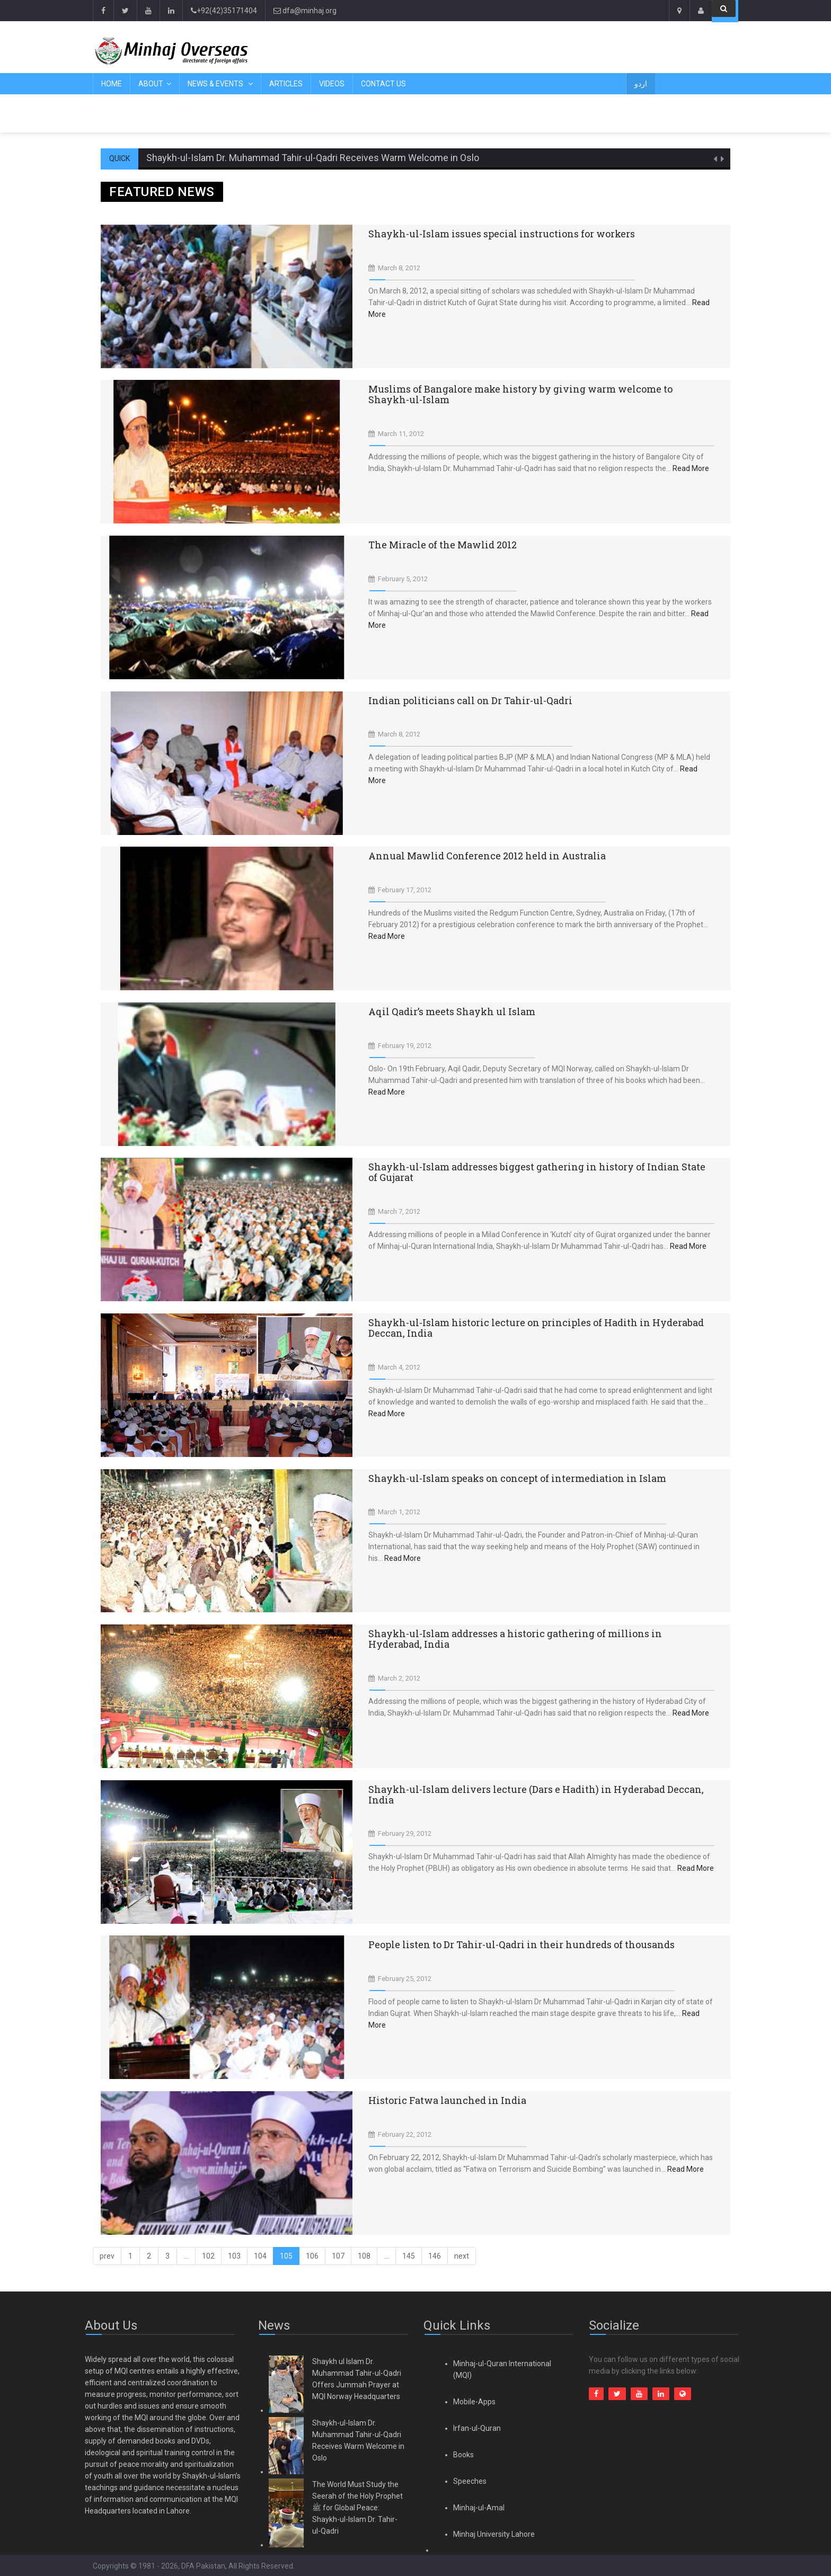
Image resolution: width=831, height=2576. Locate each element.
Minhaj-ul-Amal (479, 2507)
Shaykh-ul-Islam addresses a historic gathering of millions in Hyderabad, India (515, 1638)
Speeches (470, 2481)
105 (286, 2256)
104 (260, 2256)
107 (338, 2256)
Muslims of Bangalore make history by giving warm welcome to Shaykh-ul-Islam (520, 394)
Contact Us (383, 83)
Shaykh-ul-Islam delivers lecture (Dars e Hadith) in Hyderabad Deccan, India (536, 1794)
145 (408, 2256)
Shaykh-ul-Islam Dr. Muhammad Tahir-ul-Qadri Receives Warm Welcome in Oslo (312, 157)
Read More (691, 468)
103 (234, 2256)
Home (111, 83)
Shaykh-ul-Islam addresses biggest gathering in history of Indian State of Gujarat (536, 1172)
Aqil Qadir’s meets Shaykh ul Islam (451, 1011)
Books (463, 2454)
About (150, 83)
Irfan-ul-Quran (477, 2428)
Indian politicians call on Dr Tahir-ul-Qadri (470, 700)
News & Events (216, 83)
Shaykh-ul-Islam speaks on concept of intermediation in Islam (517, 1478)
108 (364, 2256)
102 (208, 2256)
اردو (640, 83)
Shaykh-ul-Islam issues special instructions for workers (501, 233)
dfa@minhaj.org (305, 10)
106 (312, 2256)
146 (434, 2256)
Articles (286, 83)
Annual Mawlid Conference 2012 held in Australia (487, 855)
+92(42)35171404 (224, 10)
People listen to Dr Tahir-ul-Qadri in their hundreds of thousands (521, 1944)
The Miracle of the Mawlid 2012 (442, 544)
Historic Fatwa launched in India (447, 2100)
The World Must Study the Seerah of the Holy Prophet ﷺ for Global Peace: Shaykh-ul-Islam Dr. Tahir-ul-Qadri (357, 2507)
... (186, 2256)
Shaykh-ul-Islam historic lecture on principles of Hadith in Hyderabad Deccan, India (536, 1327)
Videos (331, 83)
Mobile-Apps (474, 2401)
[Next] (461, 2256)
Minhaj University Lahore (494, 2534)
